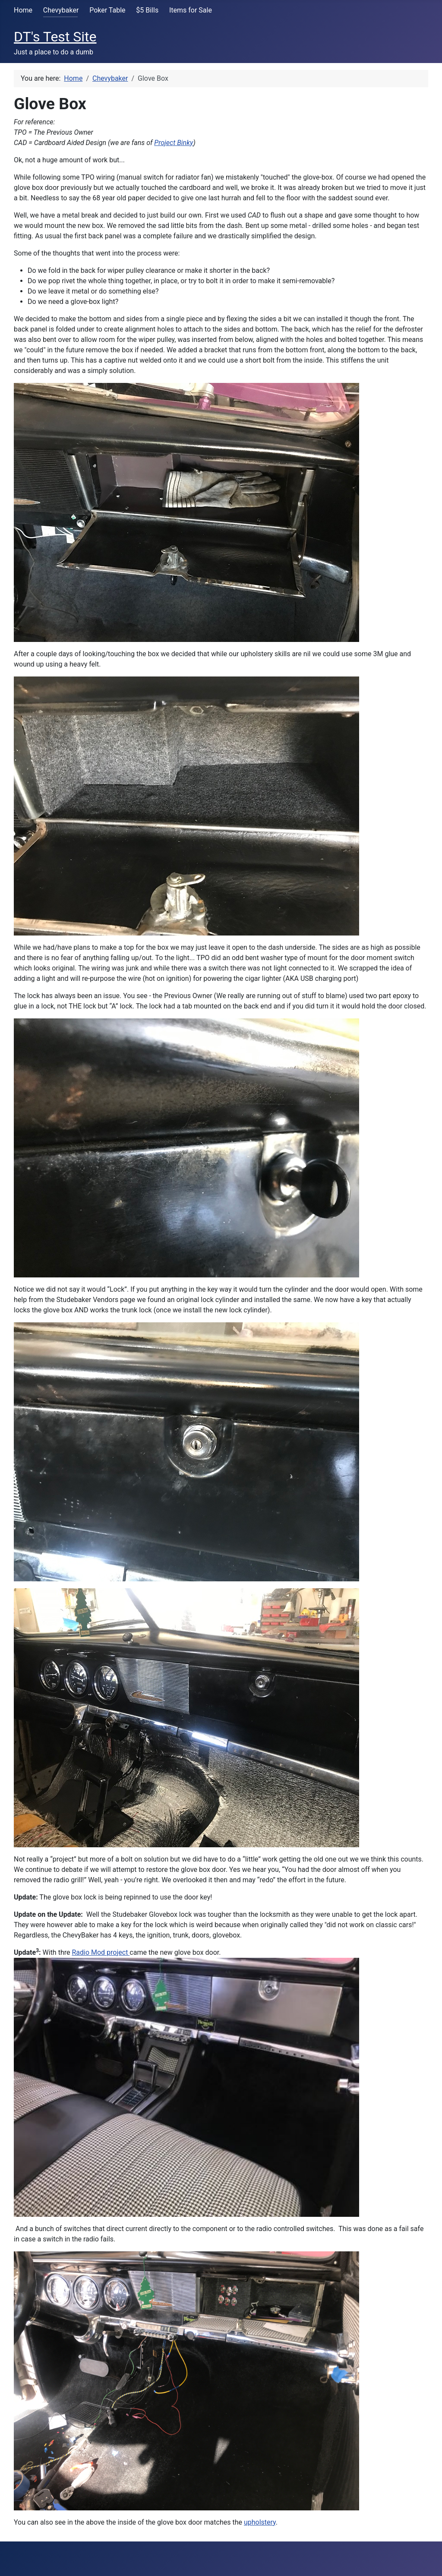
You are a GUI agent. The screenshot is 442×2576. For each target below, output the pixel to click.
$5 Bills (147, 10)
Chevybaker (61, 10)
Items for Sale (190, 10)
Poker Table (107, 10)
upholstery (260, 2522)
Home (23, 10)
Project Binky (173, 143)
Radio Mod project (100, 1952)
